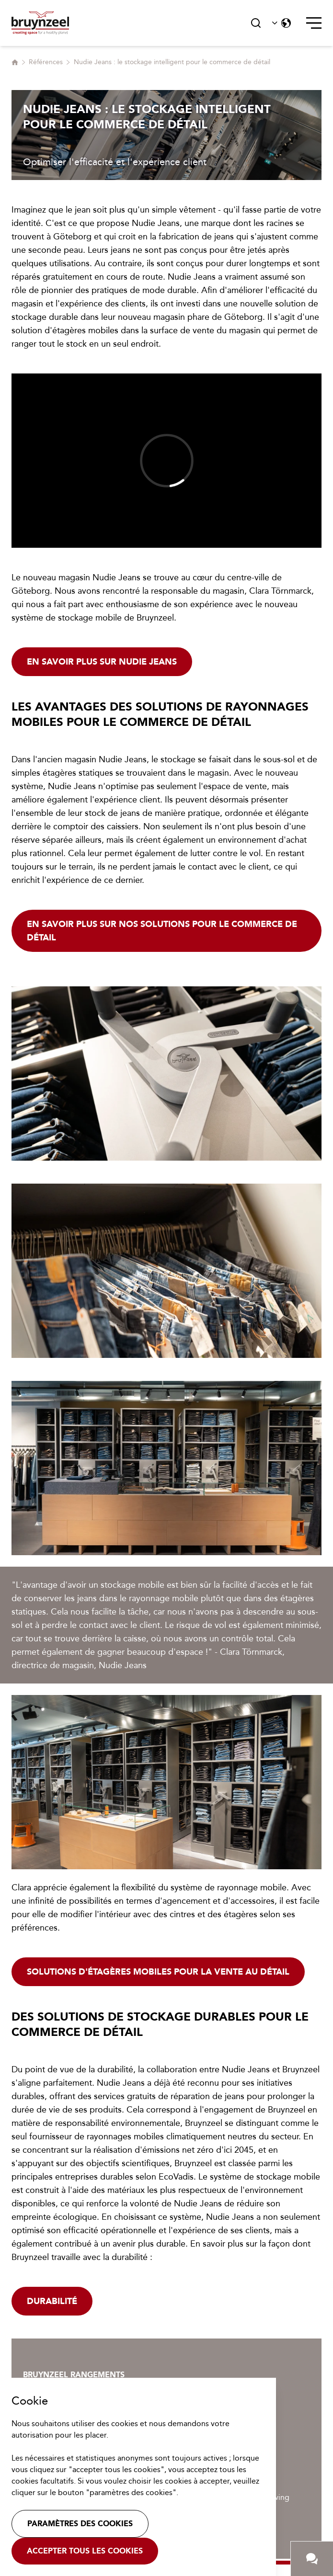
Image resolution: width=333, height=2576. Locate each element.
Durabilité (52, 2301)
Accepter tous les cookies (85, 2550)
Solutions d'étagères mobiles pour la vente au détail (158, 1971)
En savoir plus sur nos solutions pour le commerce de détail (162, 931)
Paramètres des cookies (80, 2523)
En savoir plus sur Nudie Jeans (102, 661)
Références (46, 62)
